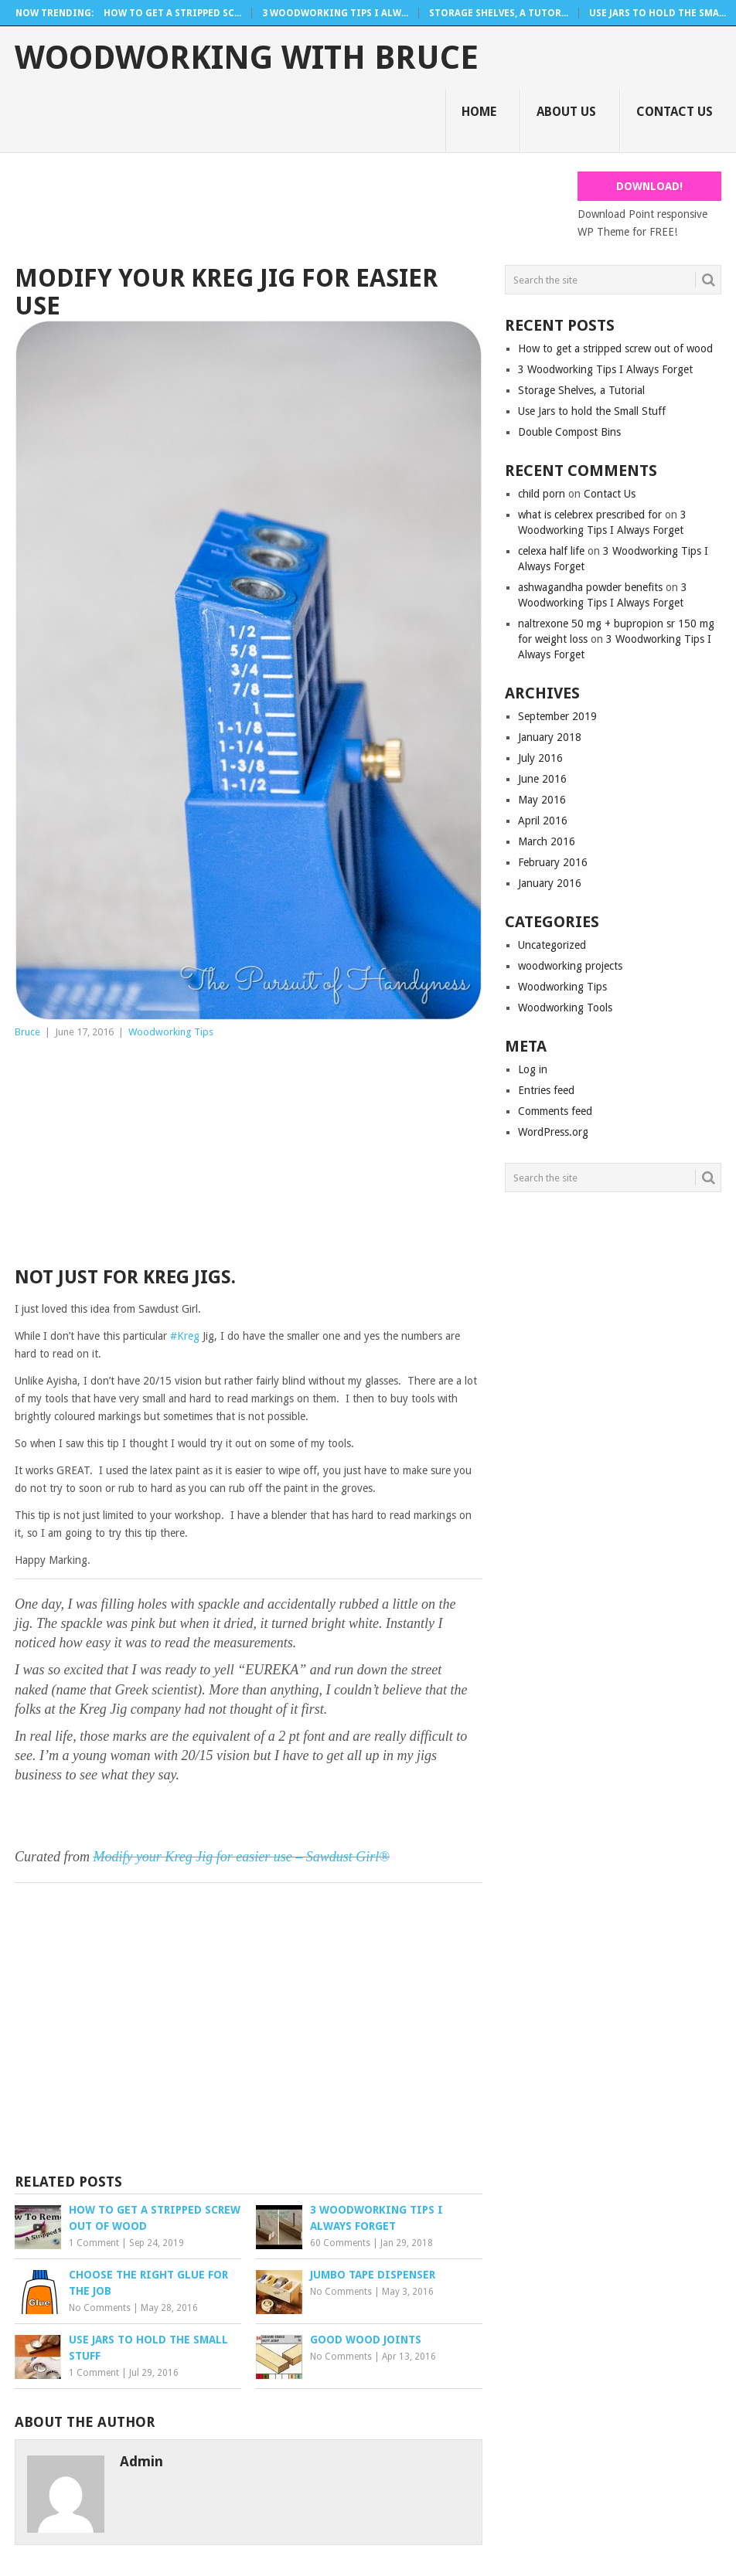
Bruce (27, 1032)
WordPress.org (553, 1132)
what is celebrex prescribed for (590, 514)
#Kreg (184, 1336)
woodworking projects (570, 966)
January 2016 (549, 883)
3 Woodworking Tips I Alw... (335, 13)
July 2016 (540, 758)
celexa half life (551, 551)
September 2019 (557, 716)
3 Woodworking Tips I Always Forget (605, 369)
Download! (649, 186)
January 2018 (549, 737)
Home (479, 111)
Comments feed (555, 1111)
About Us (566, 111)
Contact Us (674, 111)
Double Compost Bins (569, 432)
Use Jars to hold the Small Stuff (592, 411)
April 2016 (542, 820)
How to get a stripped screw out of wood (615, 348)
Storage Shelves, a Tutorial (581, 390)
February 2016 (553, 862)
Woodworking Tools (565, 1007)
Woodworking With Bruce (247, 58)
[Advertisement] (296, 206)
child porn (541, 494)
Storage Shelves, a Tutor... (498, 13)
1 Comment (94, 2243)
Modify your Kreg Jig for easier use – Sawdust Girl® (241, 1856)
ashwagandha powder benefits (590, 587)
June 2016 (542, 779)
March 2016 (546, 841)
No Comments (100, 2307)
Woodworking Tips (170, 1032)
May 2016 (542, 800)
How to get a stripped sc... (172, 13)
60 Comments (340, 2243)
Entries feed (546, 1090)
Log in (532, 1069)
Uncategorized (552, 945)
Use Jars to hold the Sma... (657, 13)
